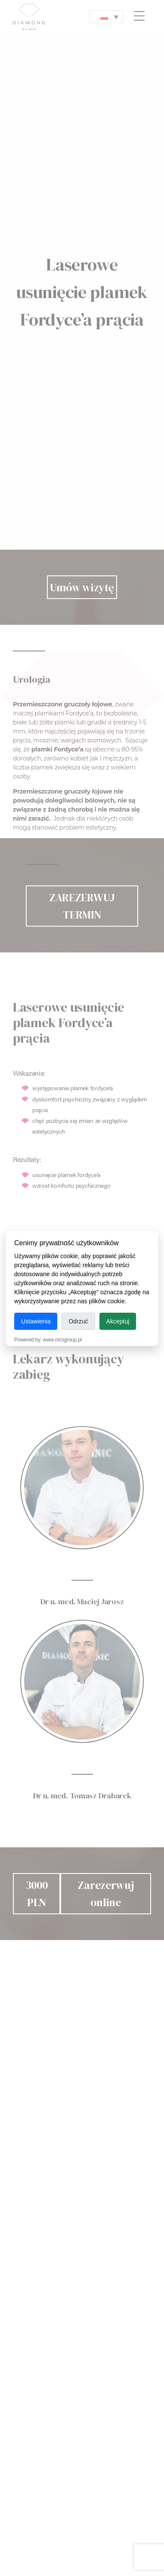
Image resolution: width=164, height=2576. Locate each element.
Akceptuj (118, 1321)
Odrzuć (78, 1321)
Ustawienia (35, 1321)
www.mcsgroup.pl (62, 1340)
